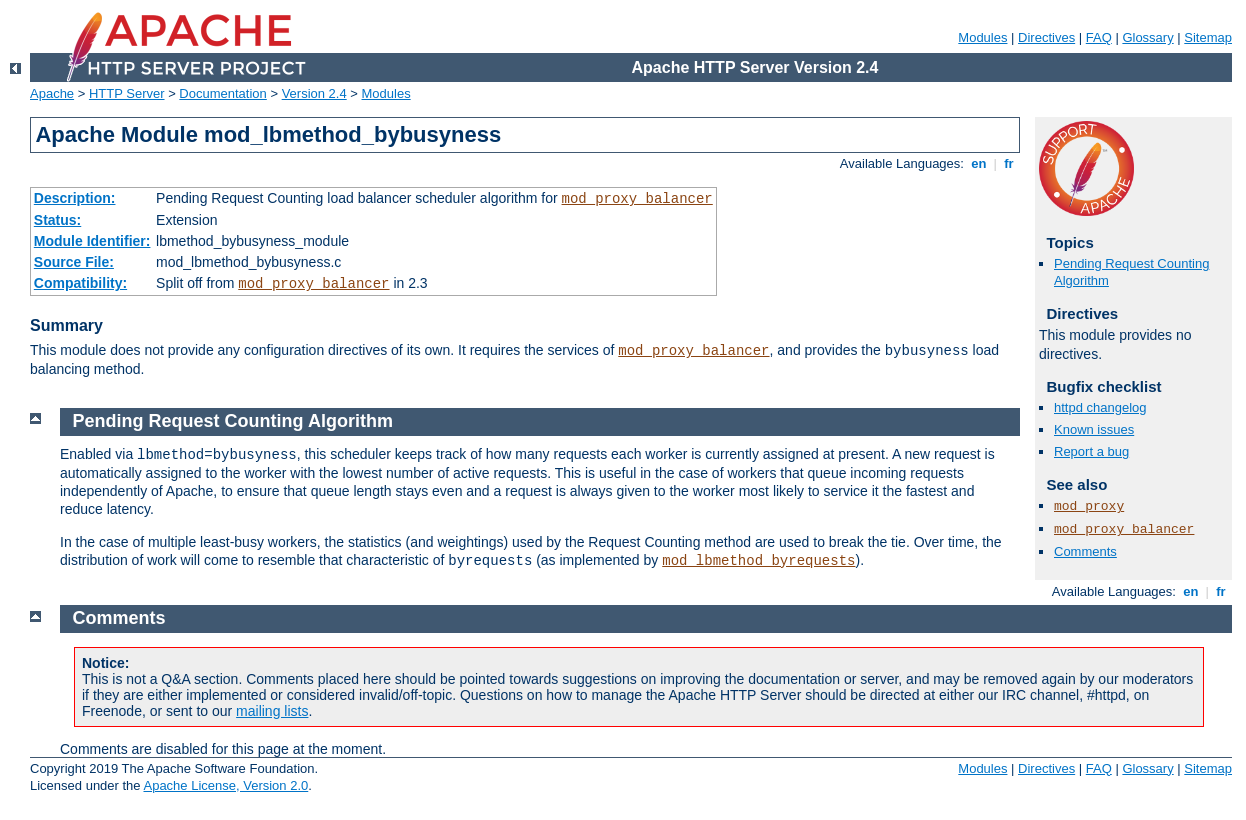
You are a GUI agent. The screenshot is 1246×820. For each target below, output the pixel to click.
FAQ (1099, 37)
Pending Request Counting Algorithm (233, 421)
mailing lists (272, 711)
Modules (982, 37)
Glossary (1147, 37)
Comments (1085, 551)
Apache (52, 93)
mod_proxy (1089, 506)
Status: (57, 220)
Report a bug (1091, 451)
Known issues (1094, 429)
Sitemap (1208, 37)
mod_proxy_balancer (637, 199)
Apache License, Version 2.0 (225, 785)
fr (1009, 163)
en (979, 163)
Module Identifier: (92, 241)
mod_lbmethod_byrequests (758, 561)
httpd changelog (1100, 407)
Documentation (222, 93)
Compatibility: (80, 283)
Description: (75, 198)
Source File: (74, 262)
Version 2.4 (314, 93)
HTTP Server (127, 93)
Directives (1046, 37)
